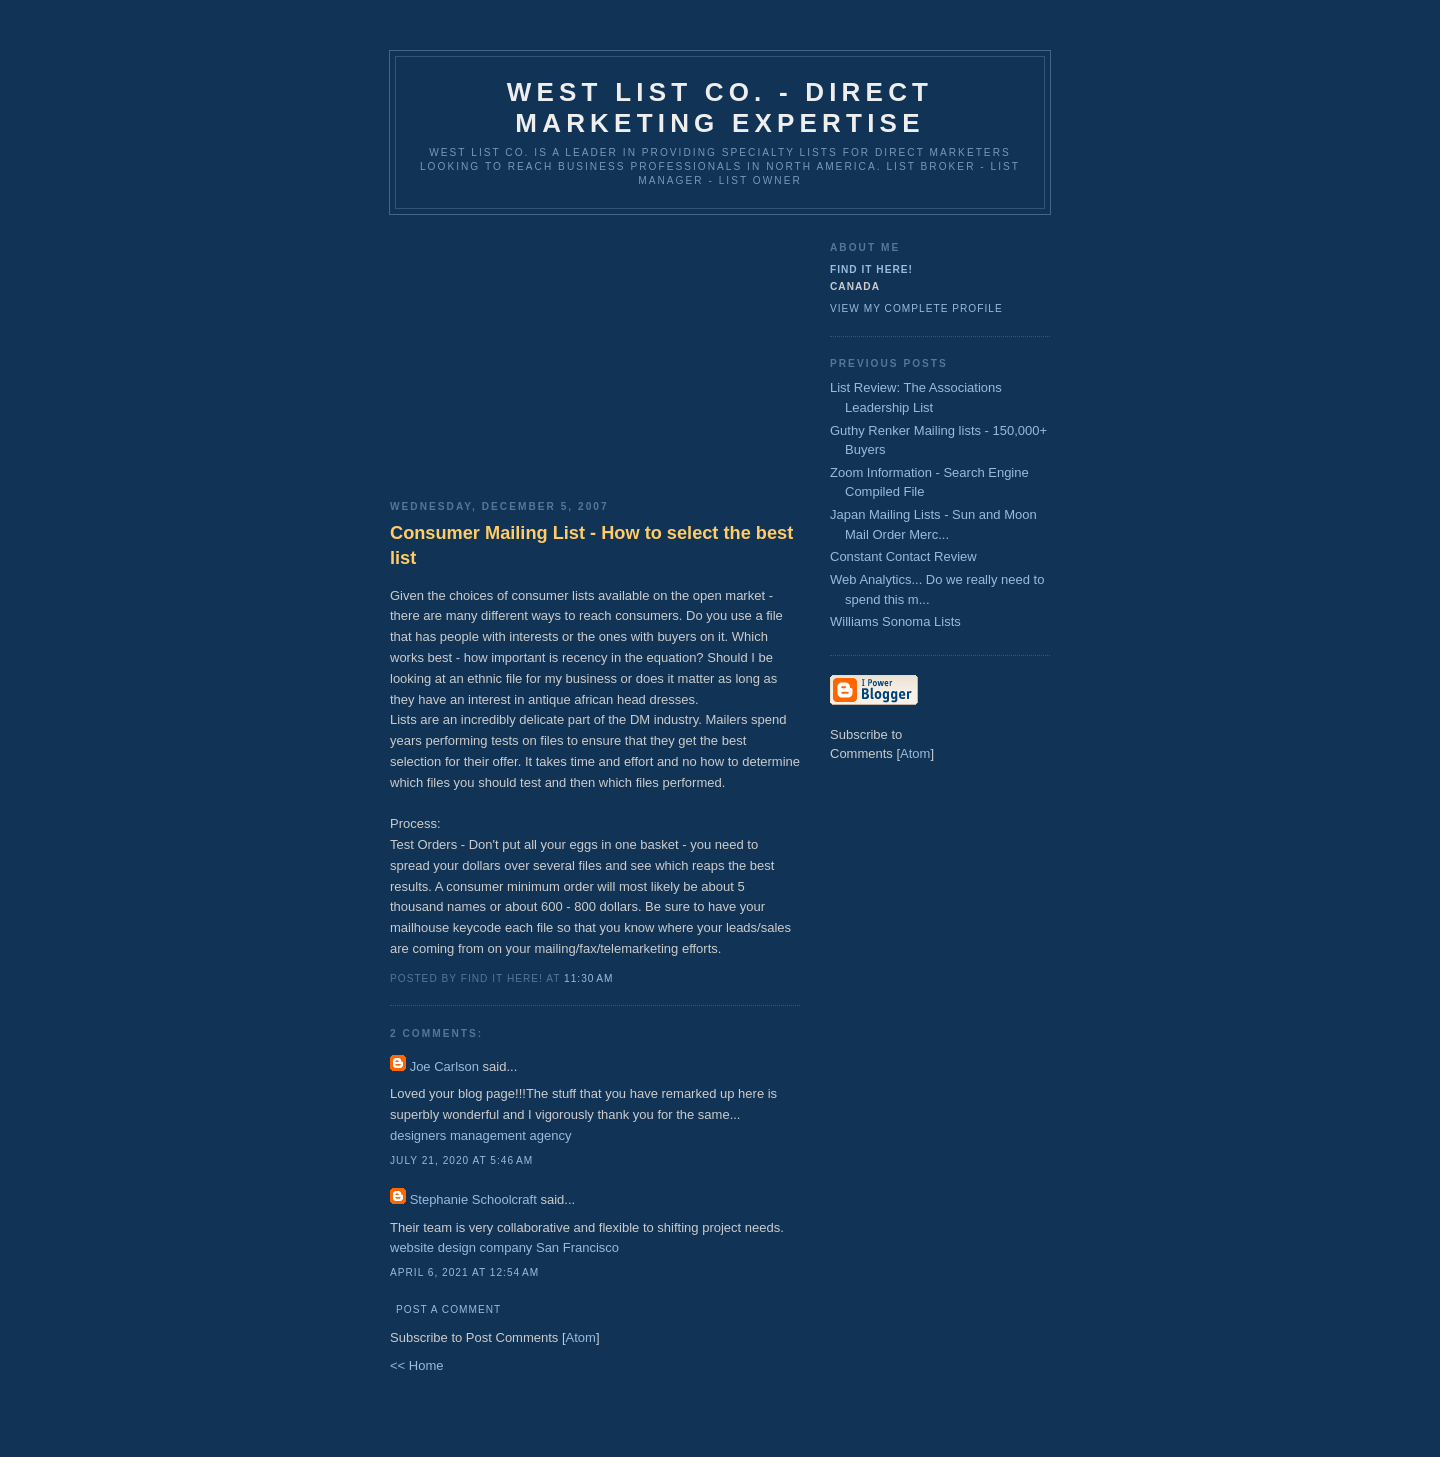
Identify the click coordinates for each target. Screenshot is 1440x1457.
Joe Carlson (444, 1066)
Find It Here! (871, 269)
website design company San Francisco (504, 1247)
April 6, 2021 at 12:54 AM (464, 1272)
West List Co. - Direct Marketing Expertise (720, 107)
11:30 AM (588, 978)
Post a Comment (448, 1309)
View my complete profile (916, 308)
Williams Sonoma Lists (895, 621)
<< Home (416, 1365)
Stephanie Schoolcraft (473, 1199)
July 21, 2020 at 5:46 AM (461, 1160)
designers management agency (480, 1135)
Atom (581, 1337)
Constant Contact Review (903, 556)
